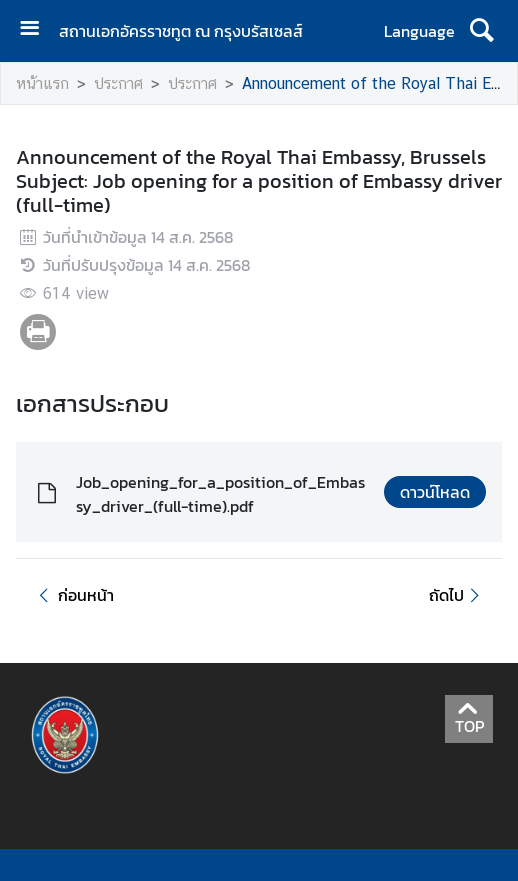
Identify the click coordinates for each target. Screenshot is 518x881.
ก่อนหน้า (73, 595)
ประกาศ (118, 83)
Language (419, 31)
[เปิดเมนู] (37, 30)
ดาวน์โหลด (435, 492)
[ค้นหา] (481, 31)
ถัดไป (457, 595)
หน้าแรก (42, 83)
